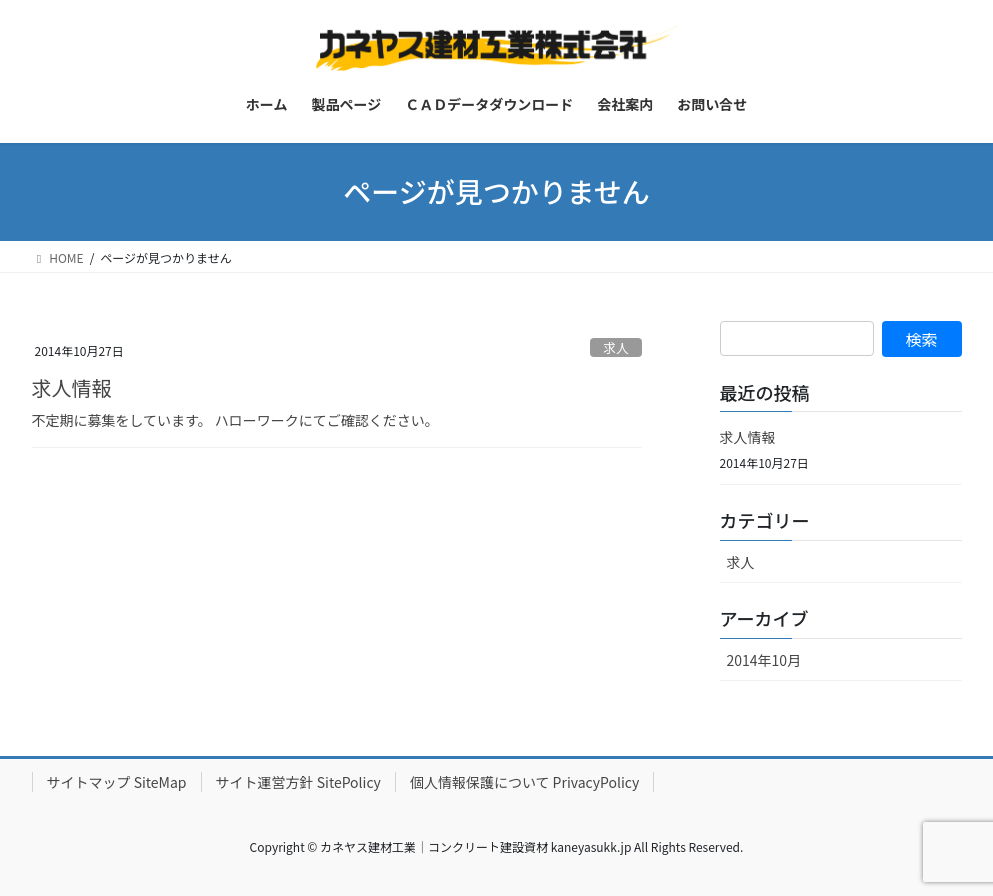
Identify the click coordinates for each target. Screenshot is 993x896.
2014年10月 (764, 660)
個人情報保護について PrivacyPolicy (524, 782)
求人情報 (72, 387)
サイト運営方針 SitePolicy (298, 782)
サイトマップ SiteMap (117, 782)
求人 (616, 347)
